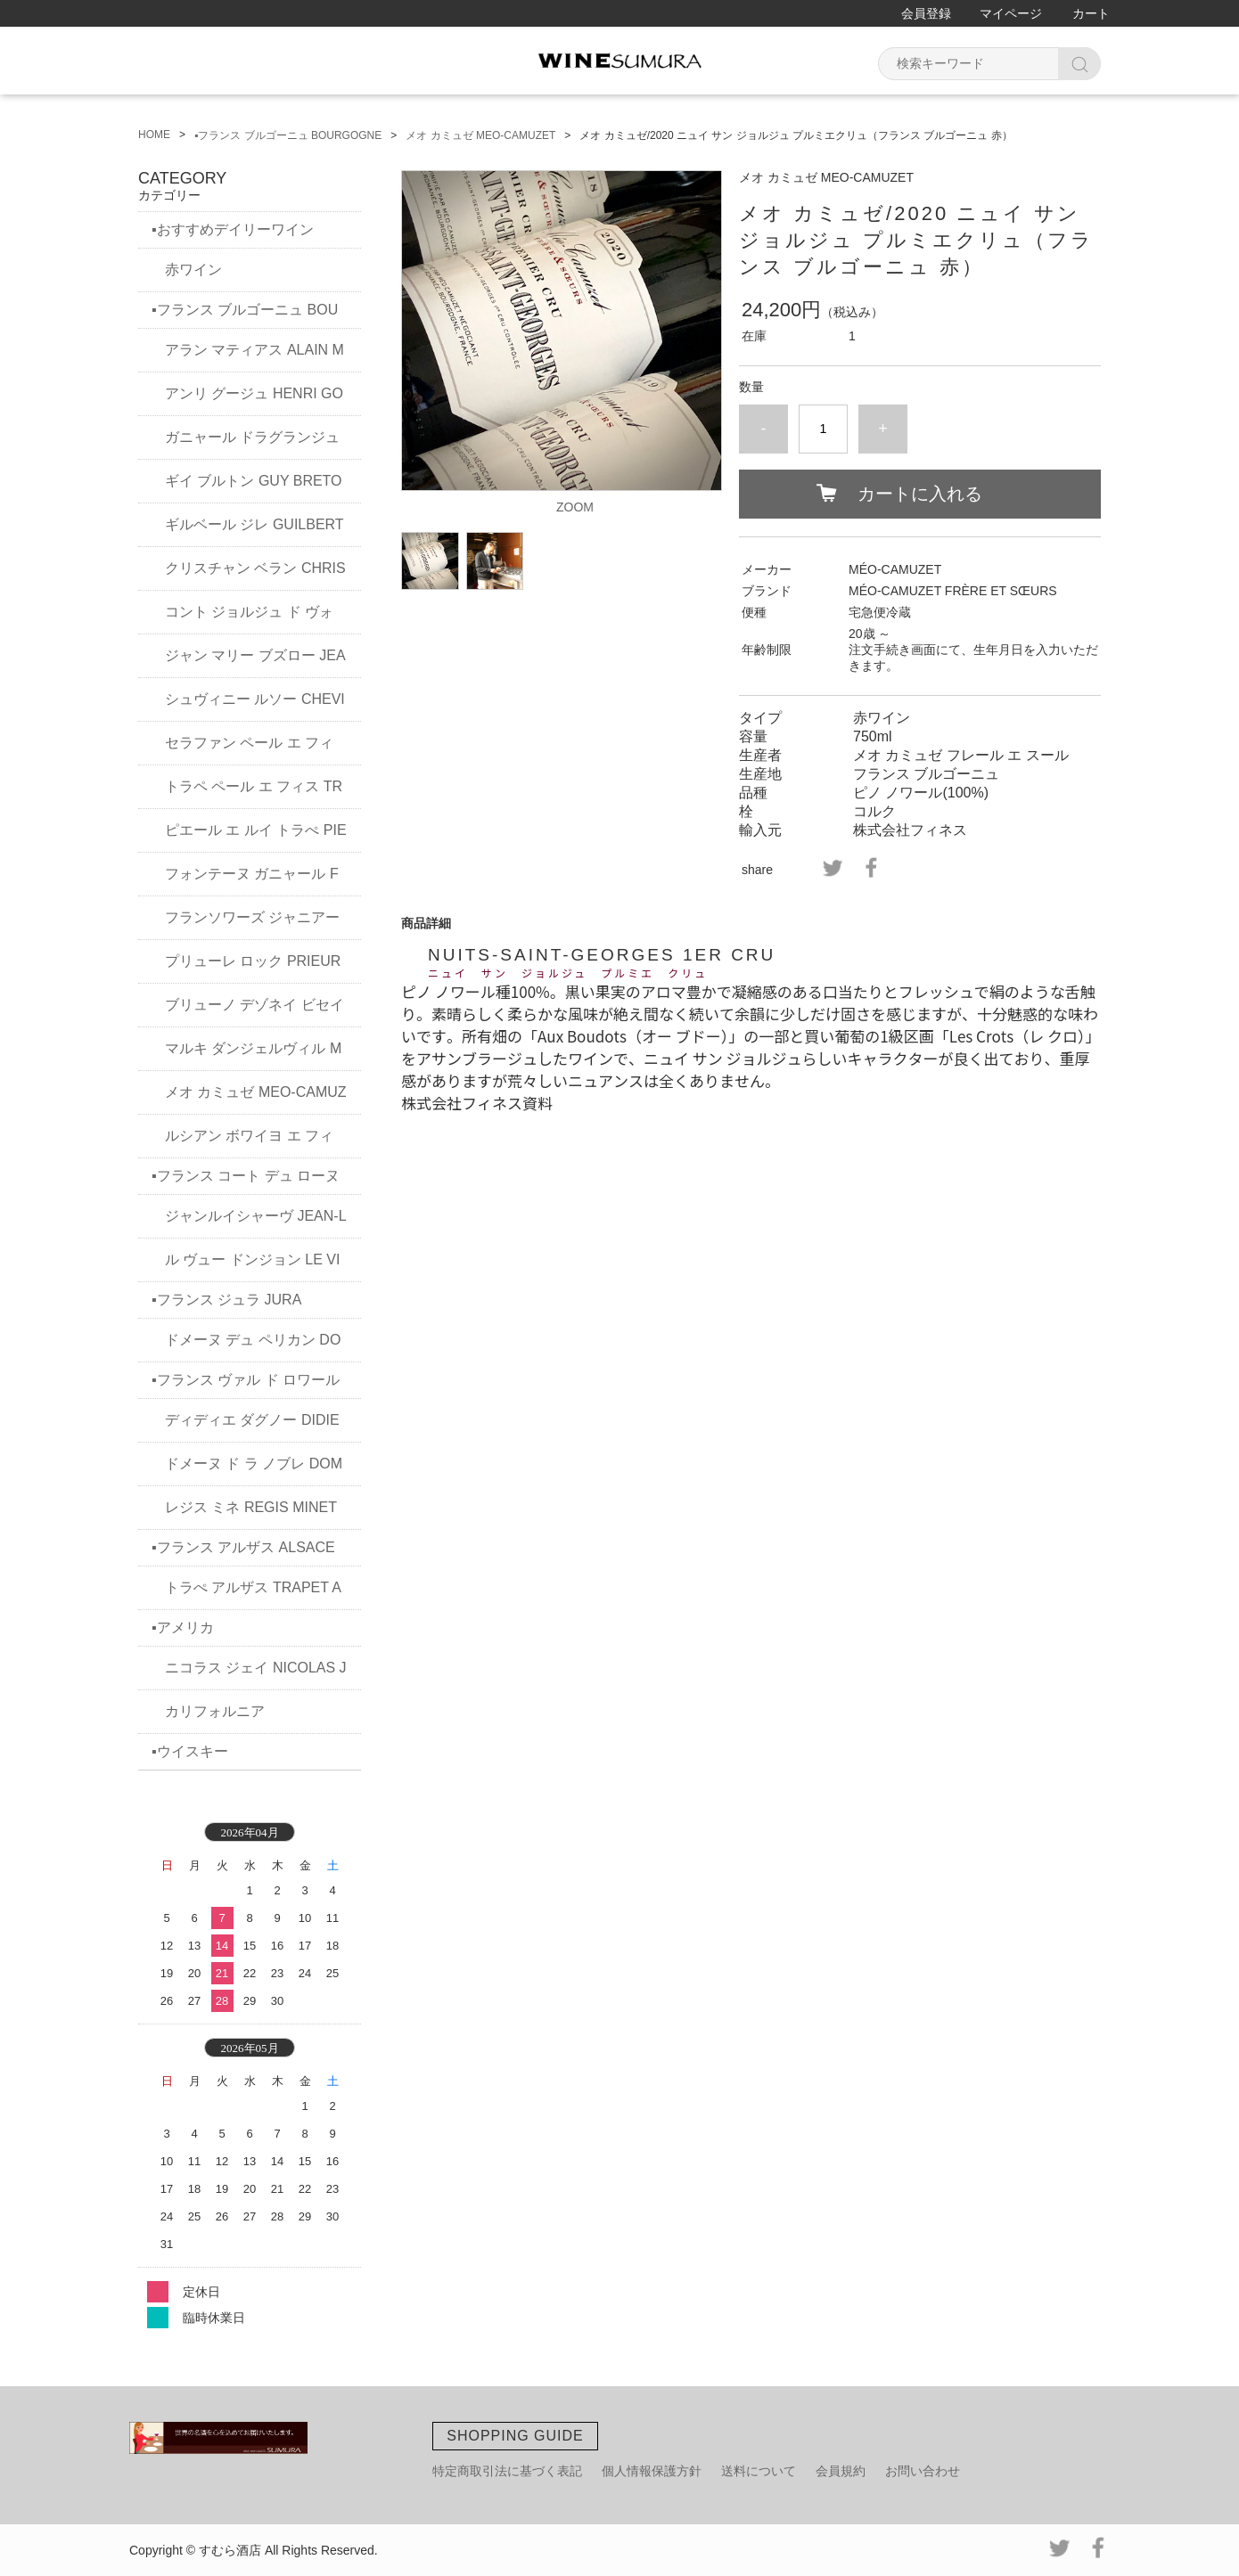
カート (1091, 13)
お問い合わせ (922, 2471)
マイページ (1011, 13)
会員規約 (841, 2471)
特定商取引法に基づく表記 (507, 2471)
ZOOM (575, 507)
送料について (758, 2471)
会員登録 (926, 13)
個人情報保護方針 (652, 2471)
